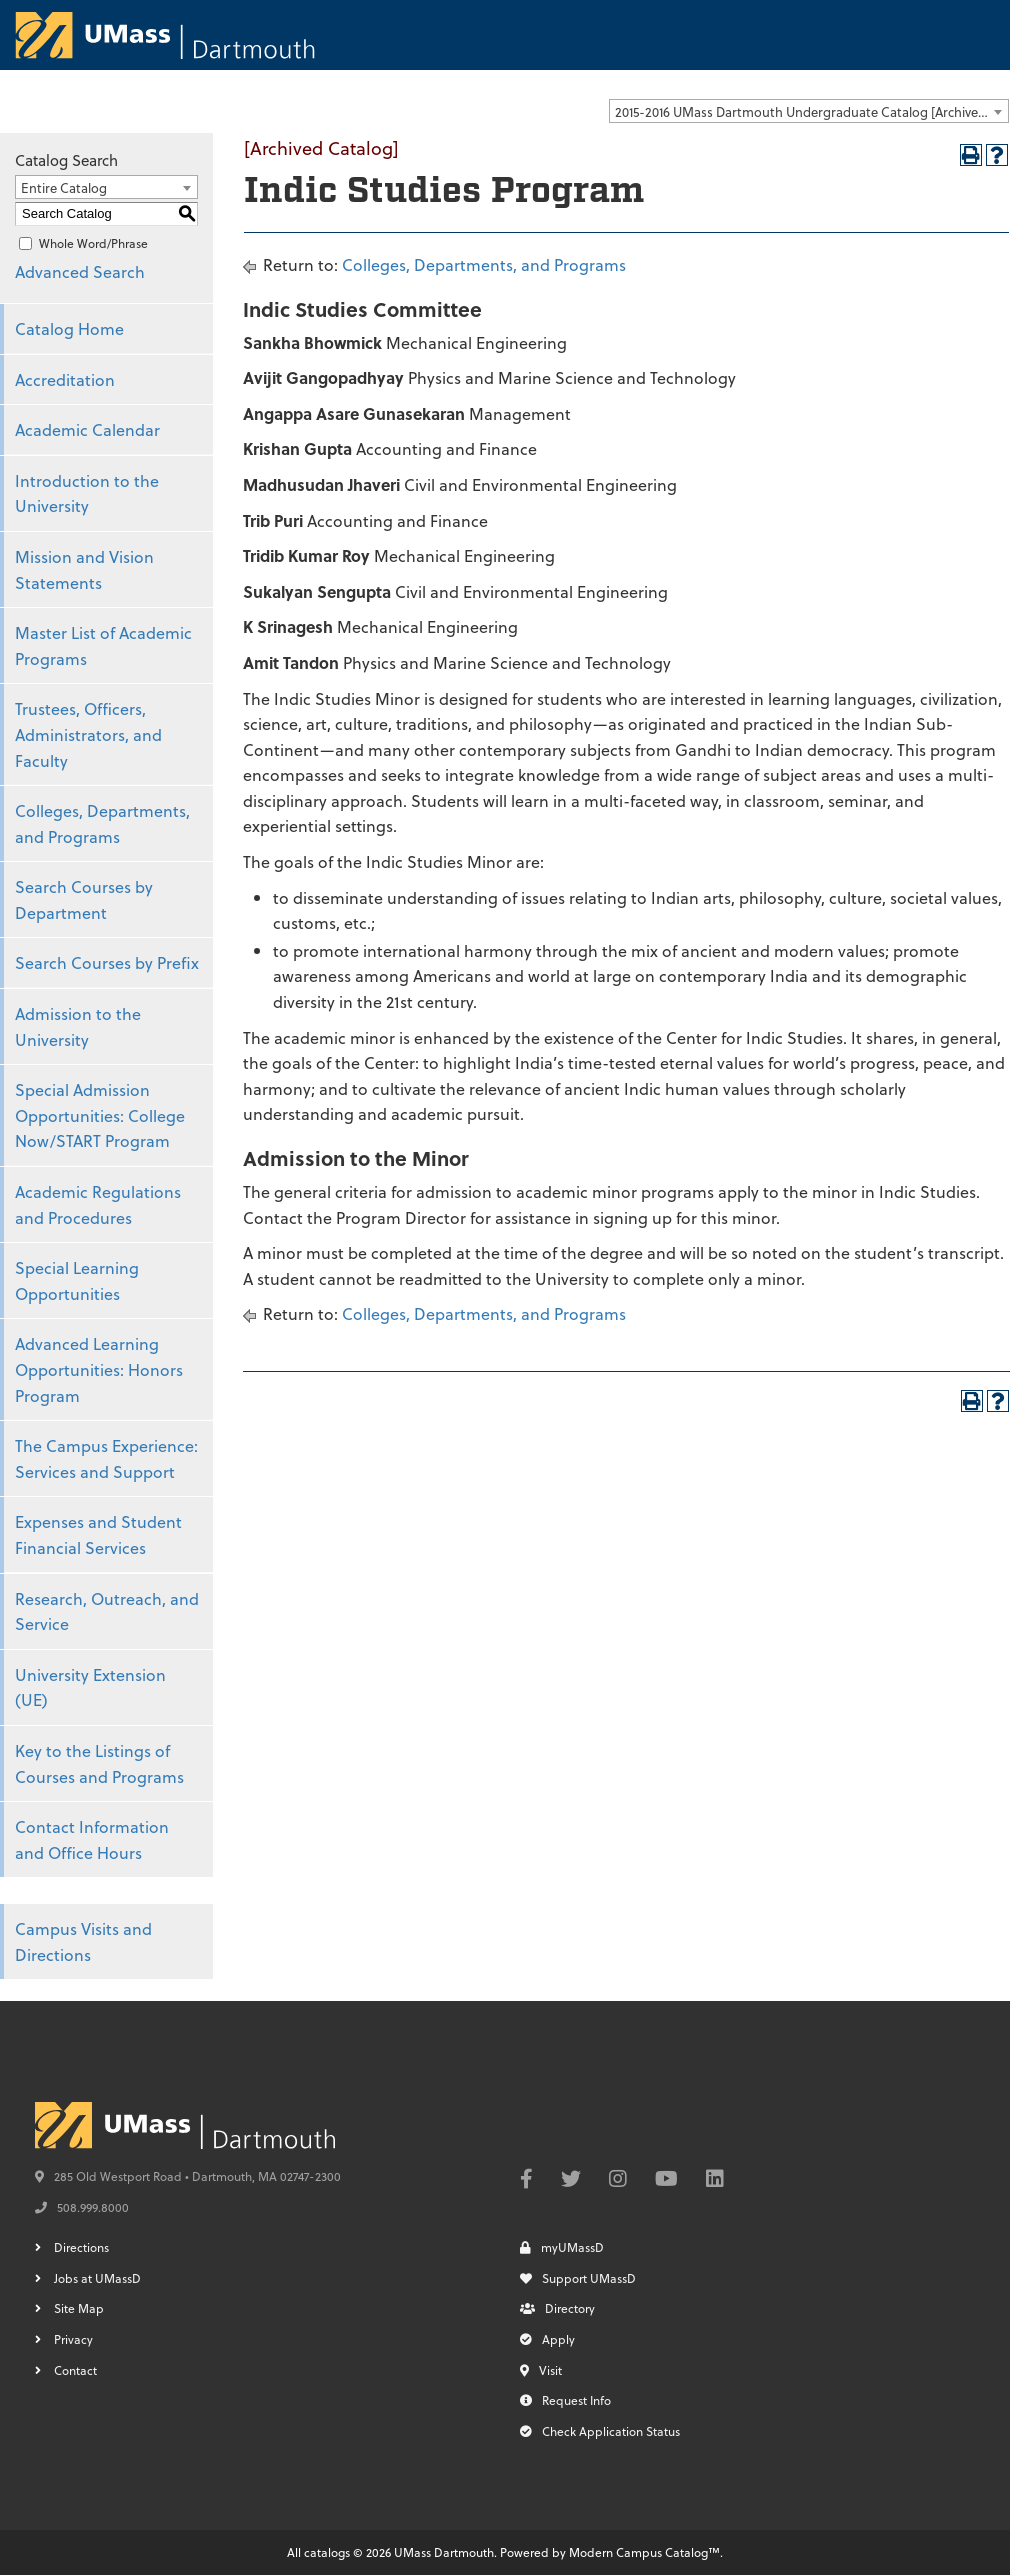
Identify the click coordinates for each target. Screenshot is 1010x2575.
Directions (81, 2247)
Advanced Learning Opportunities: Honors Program (99, 1369)
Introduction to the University (87, 493)
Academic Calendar (87, 429)
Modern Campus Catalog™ (644, 2552)
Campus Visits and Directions (83, 1941)
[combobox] (809, 111)
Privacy (73, 2339)
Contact (75, 2370)
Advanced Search (80, 271)
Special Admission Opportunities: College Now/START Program (100, 1115)
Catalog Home (69, 328)
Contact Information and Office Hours (92, 1839)
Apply (547, 2339)
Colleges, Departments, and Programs (102, 823)
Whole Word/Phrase (93, 243)
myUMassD (562, 2247)
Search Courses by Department (84, 899)
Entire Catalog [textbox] (64, 187)
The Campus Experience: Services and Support (106, 1458)
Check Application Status (600, 2431)
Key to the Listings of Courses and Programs (99, 1763)
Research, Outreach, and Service (107, 1611)
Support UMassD (578, 2278)
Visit (541, 2370)
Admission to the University (78, 1026)
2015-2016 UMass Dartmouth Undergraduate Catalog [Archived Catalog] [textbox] (811, 111)
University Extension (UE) (90, 1687)
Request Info (565, 2400)
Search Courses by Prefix (107, 962)
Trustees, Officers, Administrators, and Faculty (88, 734)
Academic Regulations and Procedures (98, 1204)
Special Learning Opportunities (77, 1280)
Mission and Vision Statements (84, 569)
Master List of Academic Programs (103, 645)
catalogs (327, 2552)
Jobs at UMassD (97, 2278)
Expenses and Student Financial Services (98, 1534)
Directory (557, 2308)
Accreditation (65, 379)
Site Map (79, 2308)
